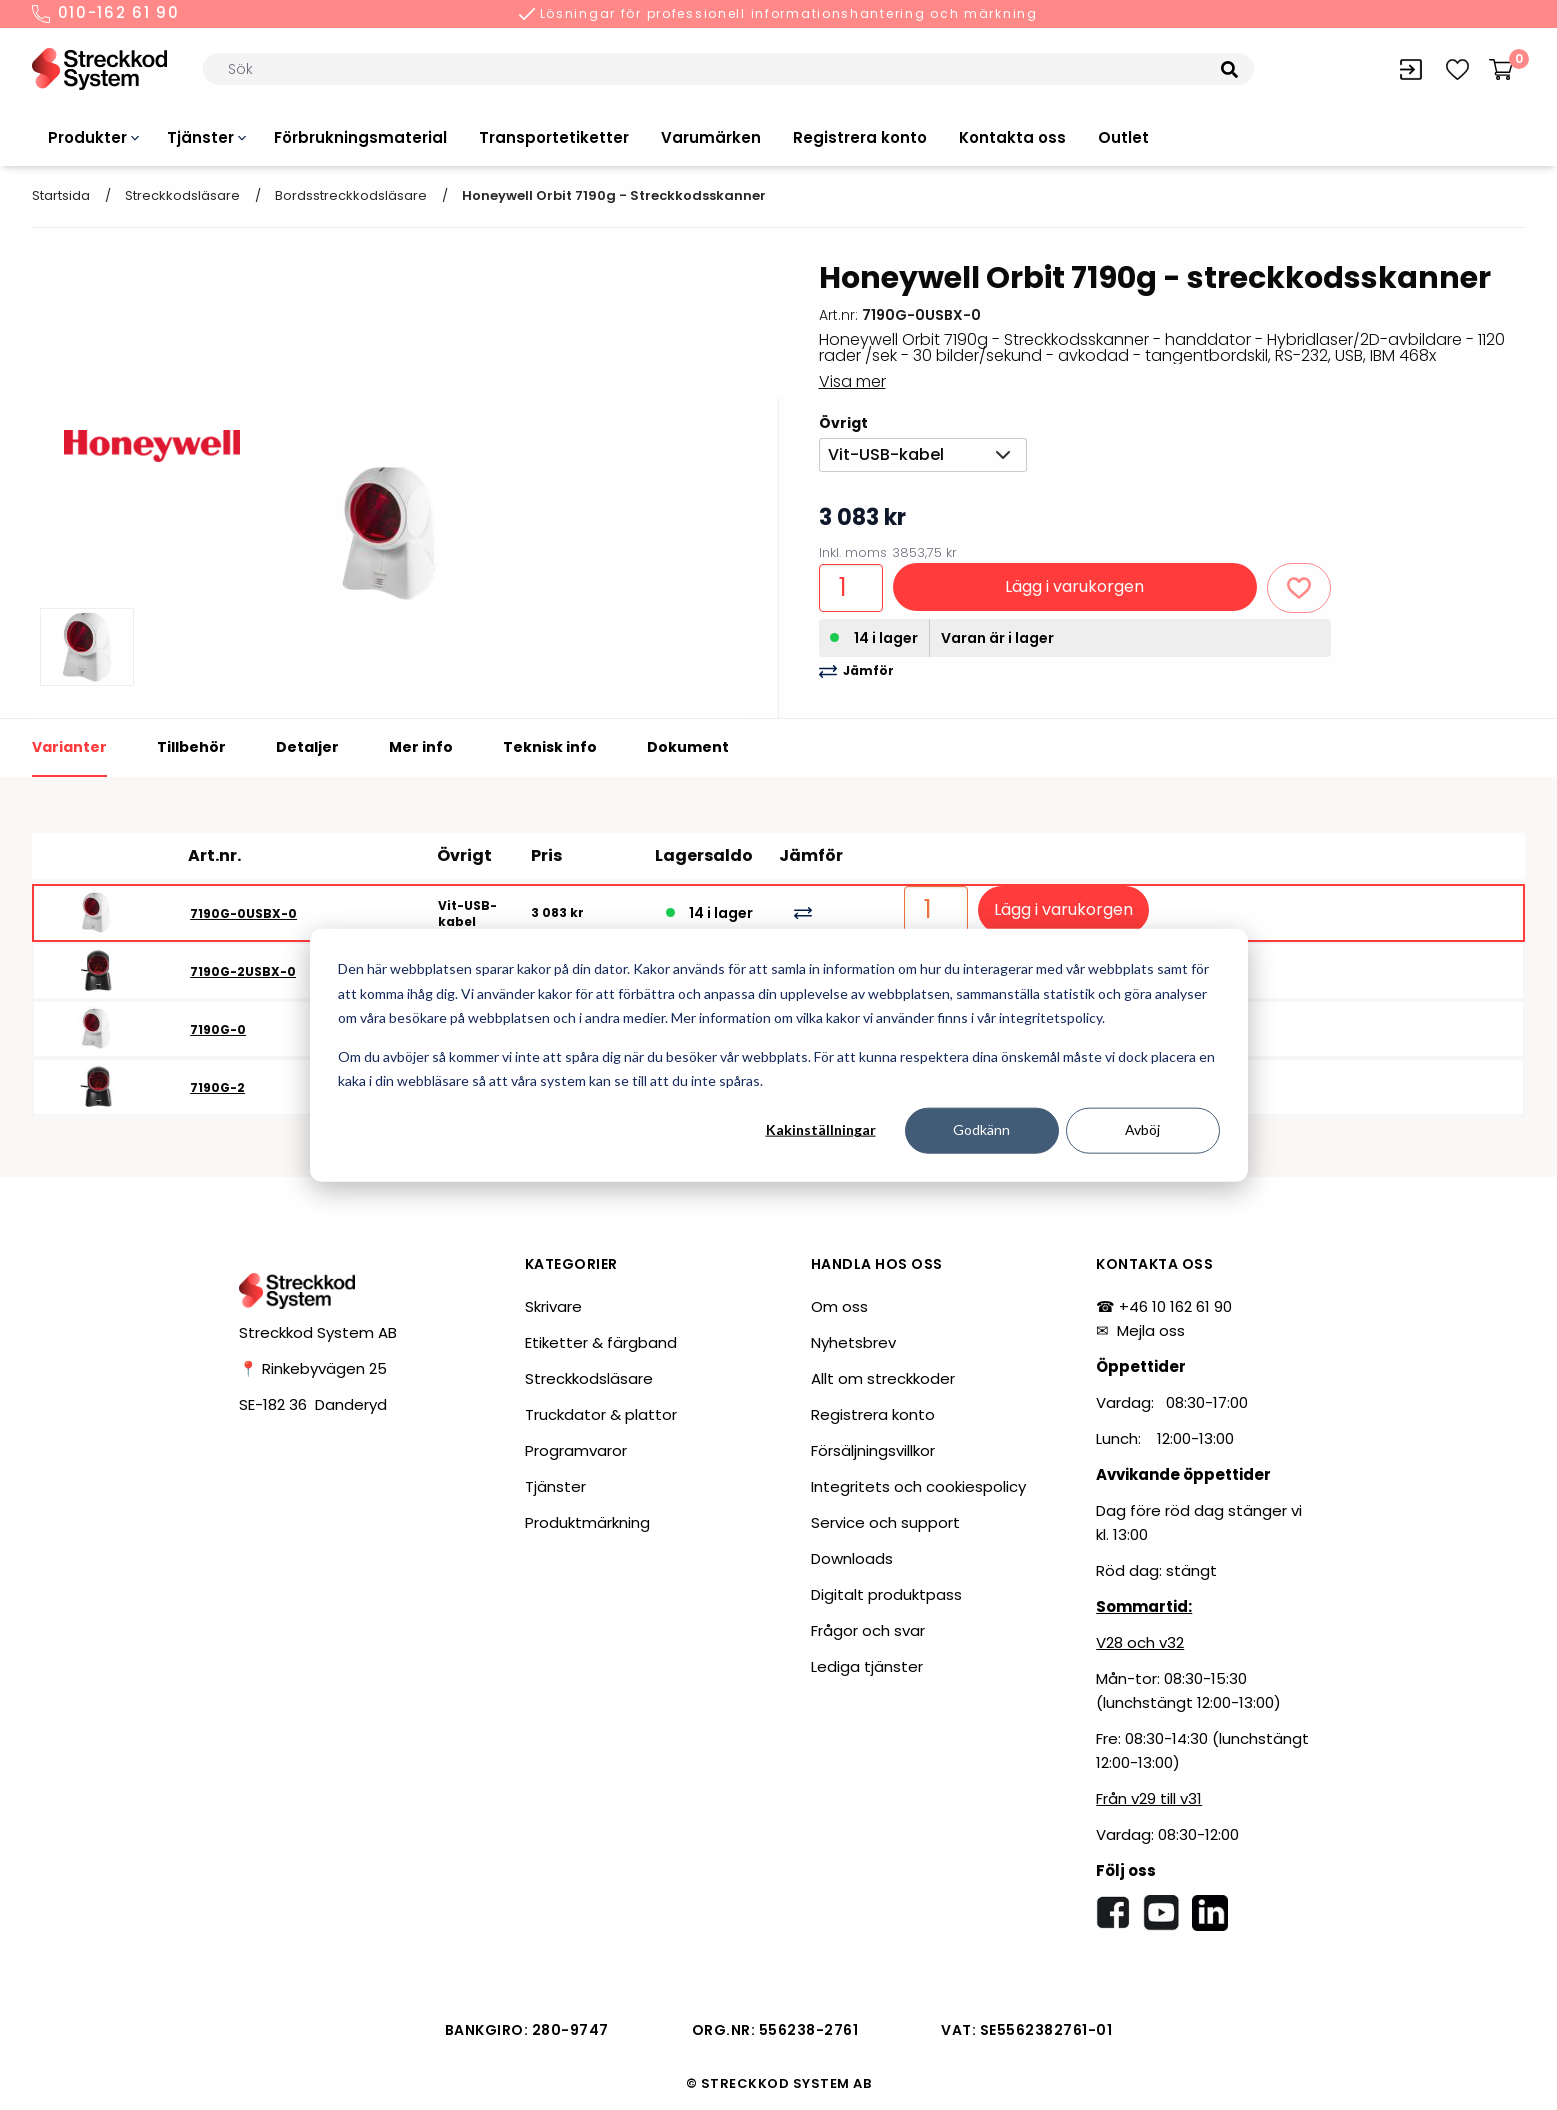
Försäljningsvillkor (873, 1450)
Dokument (688, 747)
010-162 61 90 (106, 14)
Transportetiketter (554, 137)
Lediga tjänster (867, 1666)
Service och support (885, 1522)
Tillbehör (191, 747)
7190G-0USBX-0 (243, 913)
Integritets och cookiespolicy (918, 1486)
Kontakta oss (1012, 137)
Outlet (1123, 137)
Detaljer (307, 747)
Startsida (61, 195)
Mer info (421, 747)
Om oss (839, 1306)
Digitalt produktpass (886, 1594)
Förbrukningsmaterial (360, 137)
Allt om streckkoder (883, 1378)
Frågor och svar (868, 1630)
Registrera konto (860, 137)
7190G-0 (218, 1029)
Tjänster (200, 137)
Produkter (87, 137)
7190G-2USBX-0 (243, 971)
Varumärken (711, 137)
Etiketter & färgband (601, 1342)
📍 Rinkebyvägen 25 (313, 1368)
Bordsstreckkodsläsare (351, 195)
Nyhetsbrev (853, 1342)
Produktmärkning (587, 1522)
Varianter (69, 747)
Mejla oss (1151, 1330)
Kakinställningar (821, 1129)
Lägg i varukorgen (1074, 586)
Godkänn (981, 1129)
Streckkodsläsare (182, 195)
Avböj (1142, 1129)
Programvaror (576, 1450)
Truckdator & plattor (601, 1414)
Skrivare (553, 1306)
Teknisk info (550, 747)
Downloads (852, 1558)
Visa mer (852, 381)
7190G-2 (217, 1087)
